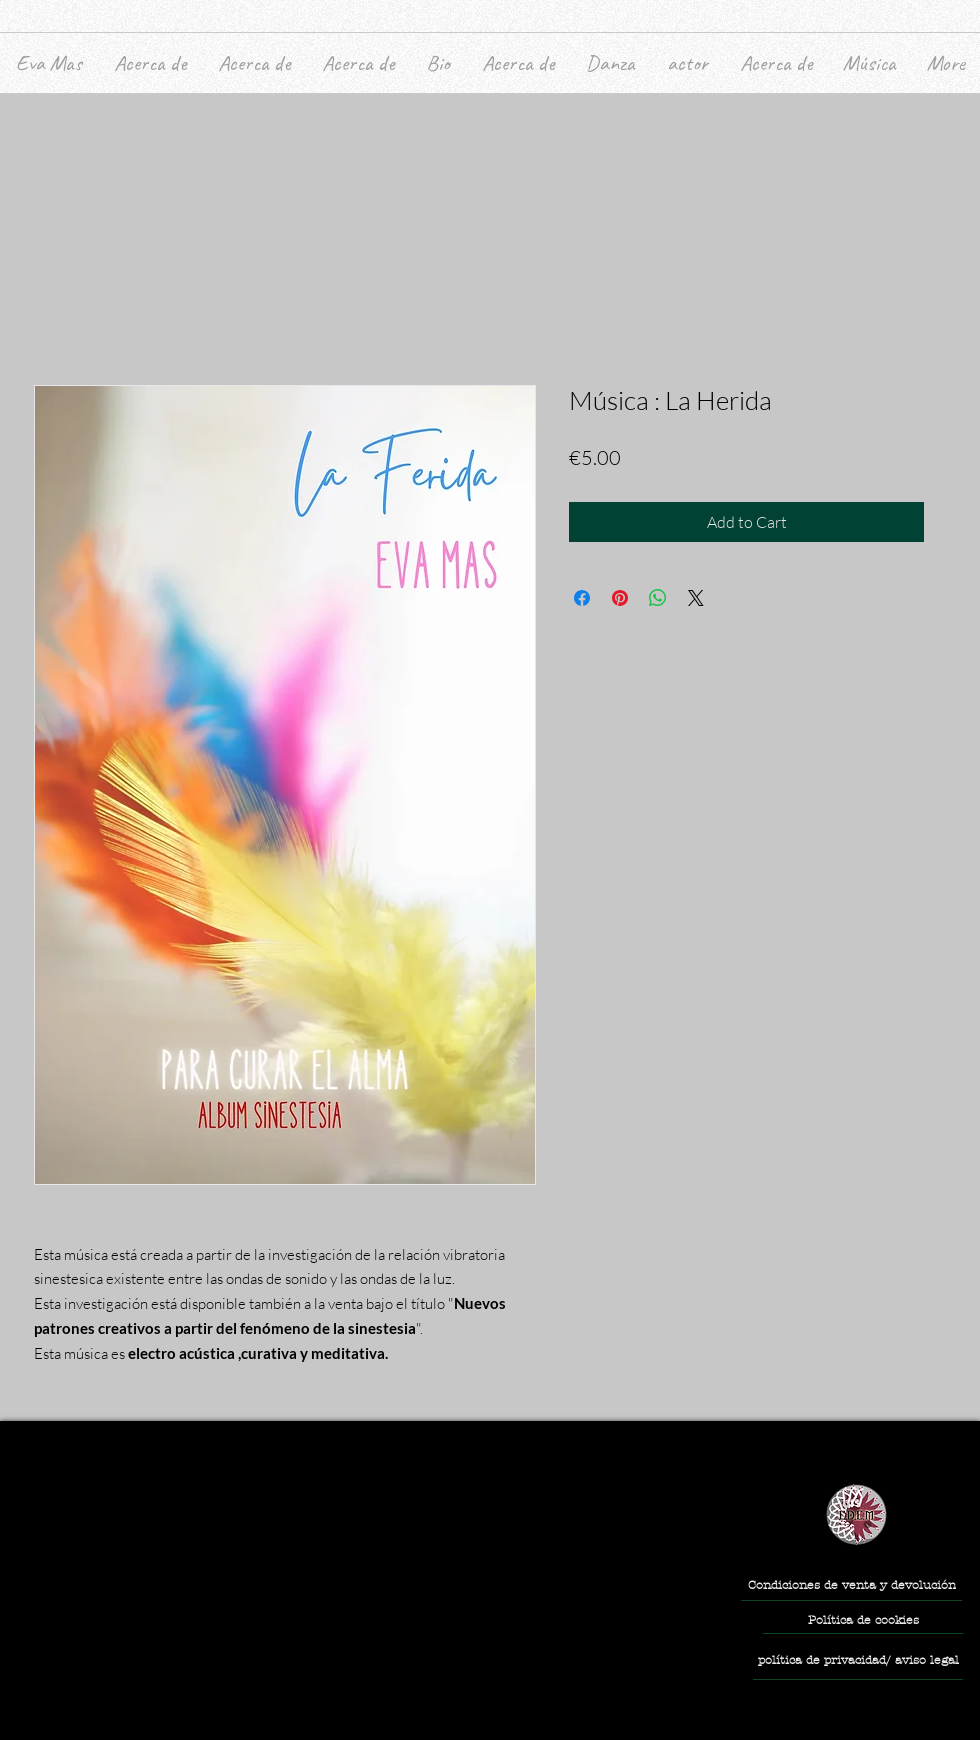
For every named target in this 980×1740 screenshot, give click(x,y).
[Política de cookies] (863, 1621)
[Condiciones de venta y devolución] (851, 1585)
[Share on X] (696, 598)
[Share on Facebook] (582, 598)
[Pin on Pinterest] (620, 598)
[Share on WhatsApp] (658, 598)
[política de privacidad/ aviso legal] (858, 1660)
